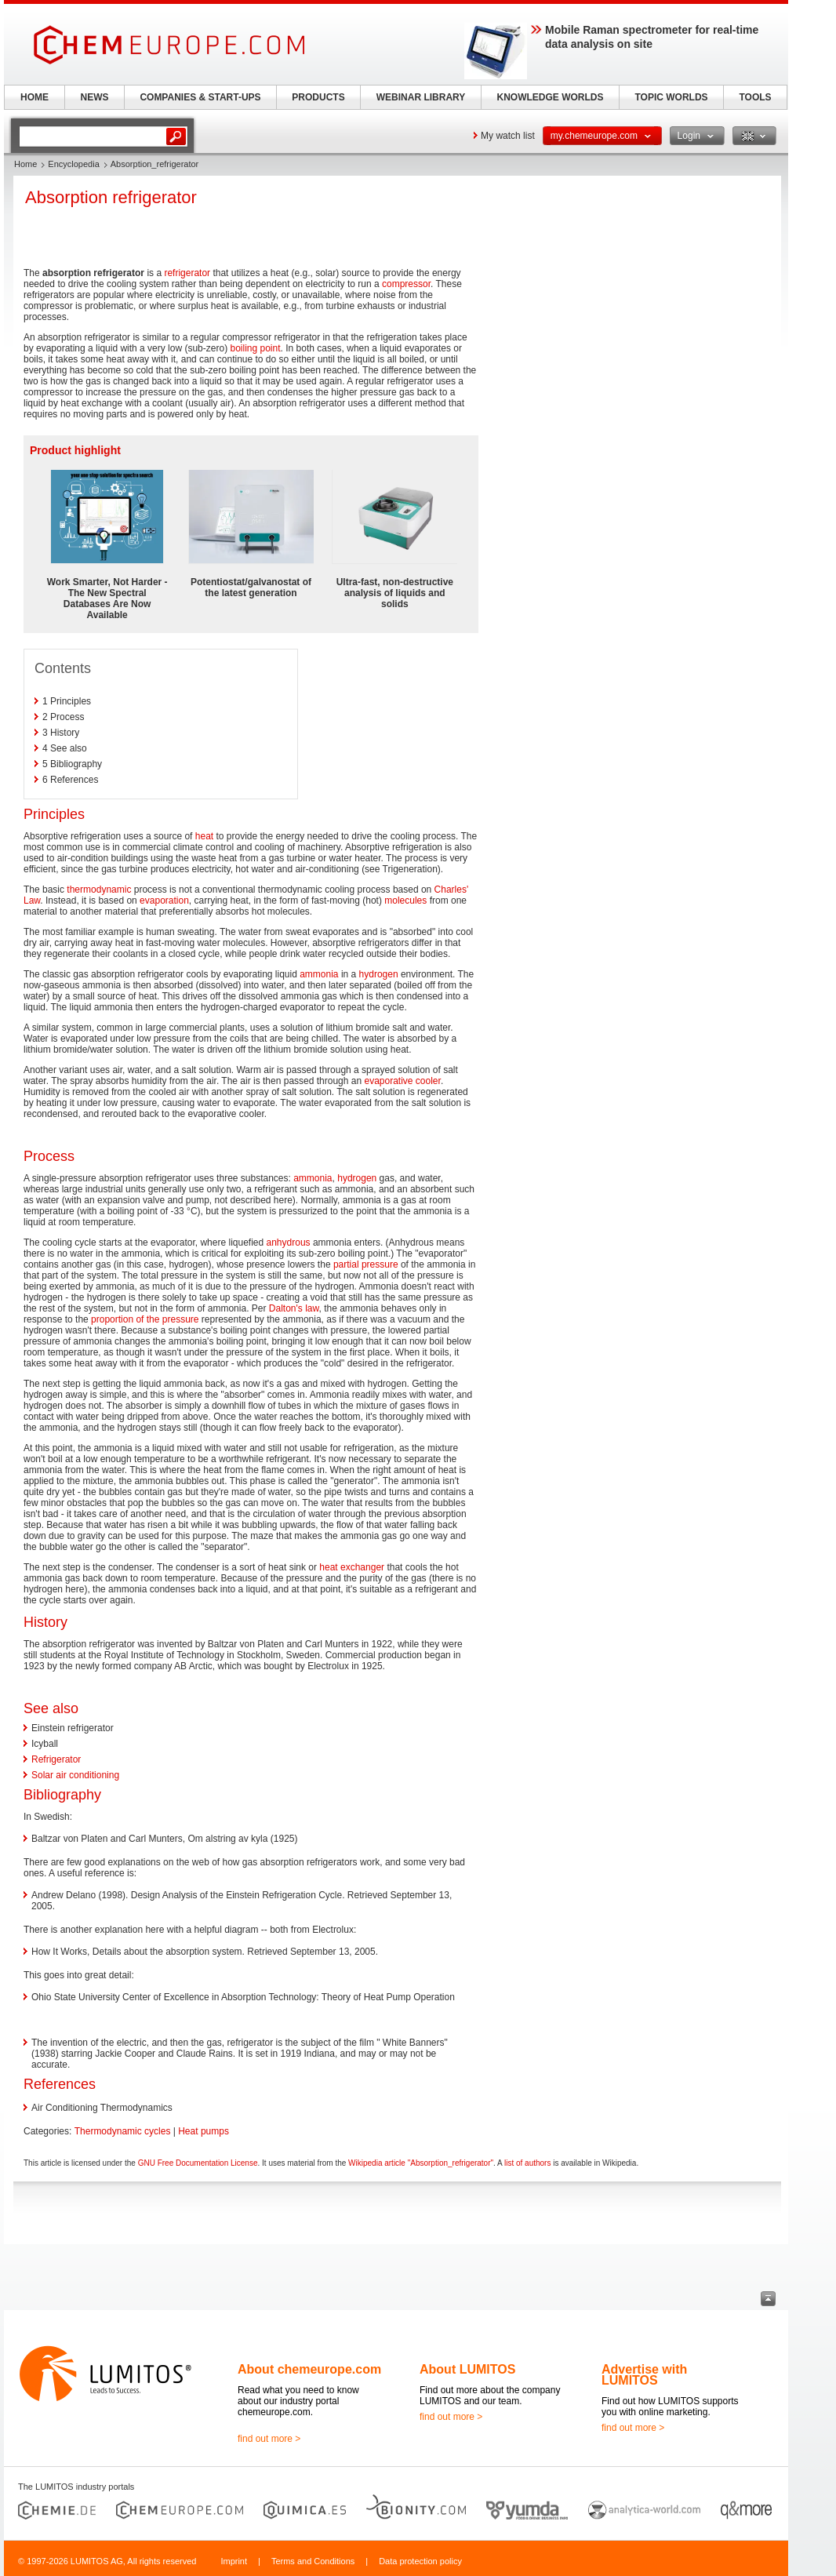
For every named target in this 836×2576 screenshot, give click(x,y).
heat (204, 836)
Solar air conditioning (75, 1775)
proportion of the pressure (144, 1319)
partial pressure (365, 1264)
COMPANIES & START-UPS (200, 97)
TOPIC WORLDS (670, 97)
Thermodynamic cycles (123, 2131)
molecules (405, 900)
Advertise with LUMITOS (644, 2375)
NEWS (95, 97)
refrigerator (187, 272)
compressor (406, 283)
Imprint (233, 2561)
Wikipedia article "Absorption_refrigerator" (420, 2163)
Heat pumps (203, 2131)
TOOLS (755, 97)
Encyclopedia (73, 164)
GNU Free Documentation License (198, 2163)
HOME (34, 97)
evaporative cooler (402, 1080)
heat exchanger (351, 1567)
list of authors (527, 2163)
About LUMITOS (467, 2369)
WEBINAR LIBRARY (421, 97)
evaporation (164, 900)
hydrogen (378, 974)
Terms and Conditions (312, 2561)
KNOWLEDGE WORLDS (550, 97)
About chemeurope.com (309, 2369)
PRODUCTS (318, 97)
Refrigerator (56, 1759)
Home (25, 164)
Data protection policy (420, 2561)
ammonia (319, 974)
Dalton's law (294, 1308)
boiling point (255, 348)
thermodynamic (99, 889)
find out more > (269, 2438)
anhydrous (289, 1242)
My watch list (508, 135)
